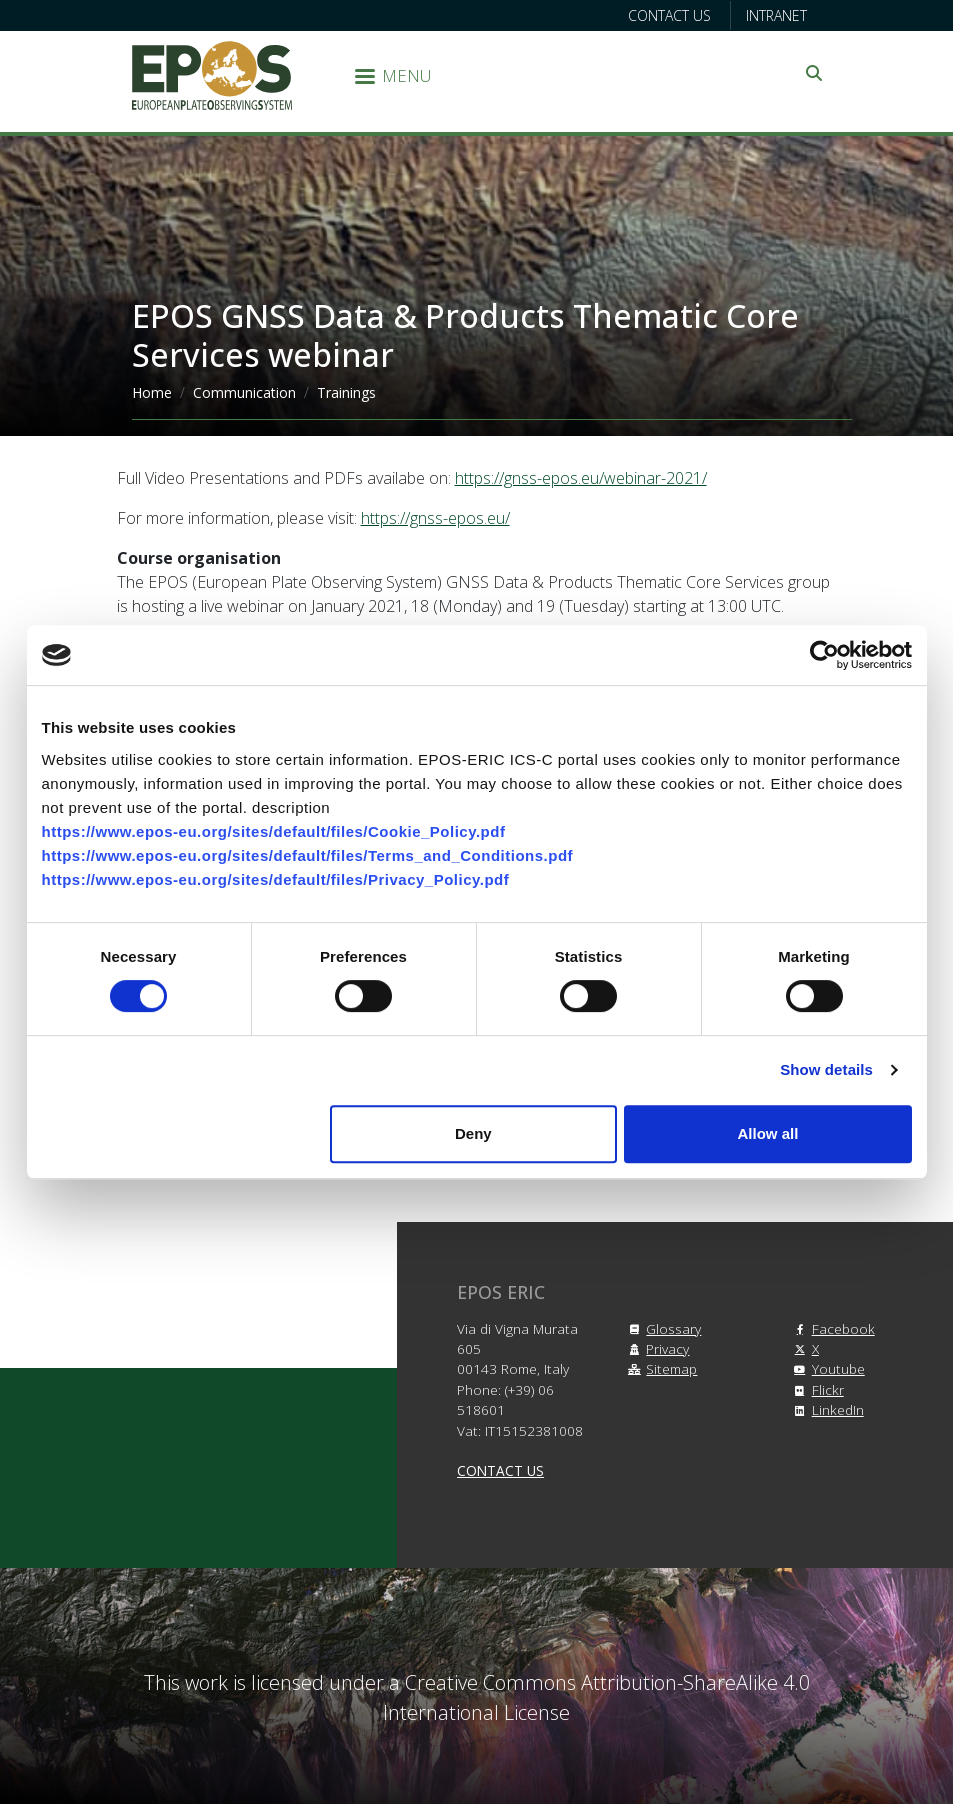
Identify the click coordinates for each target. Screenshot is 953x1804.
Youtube (826, 1368)
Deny (473, 1133)
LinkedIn (826, 1409)
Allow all (768, 1133)
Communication (244, 392)
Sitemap (659, 1368)
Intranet (776, 15)
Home (152, 392)
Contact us (669, 15)
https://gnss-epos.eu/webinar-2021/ (581, 478)
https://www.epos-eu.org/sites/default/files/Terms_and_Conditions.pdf (308, 855)
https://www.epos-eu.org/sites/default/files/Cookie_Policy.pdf (274, 831)
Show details (826, 1069)
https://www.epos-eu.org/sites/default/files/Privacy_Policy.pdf (276, 879)
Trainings (346, 392)
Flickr (816, 1389)
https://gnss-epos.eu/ (435, 518)
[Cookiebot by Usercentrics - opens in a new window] (824, 655)
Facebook (831, 1328)
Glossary (661, 1328)
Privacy (655, 1348)
